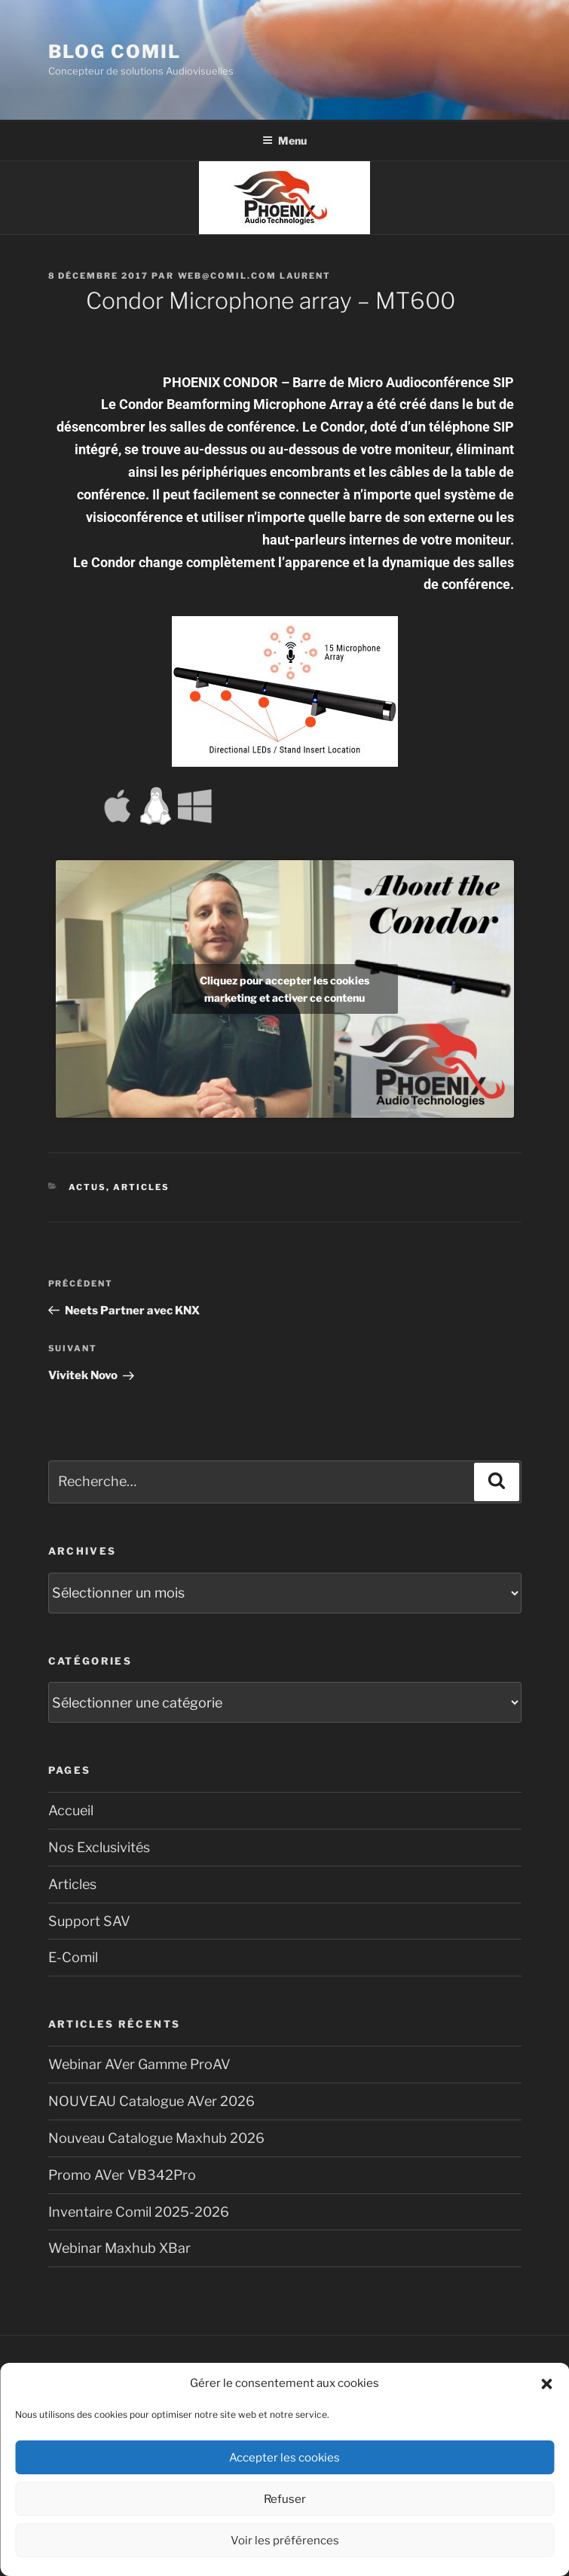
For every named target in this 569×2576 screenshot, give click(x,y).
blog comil (114, 52)
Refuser (285, 2499)
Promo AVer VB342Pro (122, 2175)
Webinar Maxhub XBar (119, 2248)
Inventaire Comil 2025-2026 (138, 2212)
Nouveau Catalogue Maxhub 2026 (156, 2138)
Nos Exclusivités (99, 1847)
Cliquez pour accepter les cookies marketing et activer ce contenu (284, 989)
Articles (141, 1187)
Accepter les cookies (284, 2458)
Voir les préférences (285, 2540)
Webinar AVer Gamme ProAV (139, 2064)
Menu (284, 140)
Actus (87, 1187)
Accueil (70, 1810)
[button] (546, 2383)
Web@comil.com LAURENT (255, 275)
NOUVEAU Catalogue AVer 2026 (151, 2101)
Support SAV (89, 1921)
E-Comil (73, 1957)
